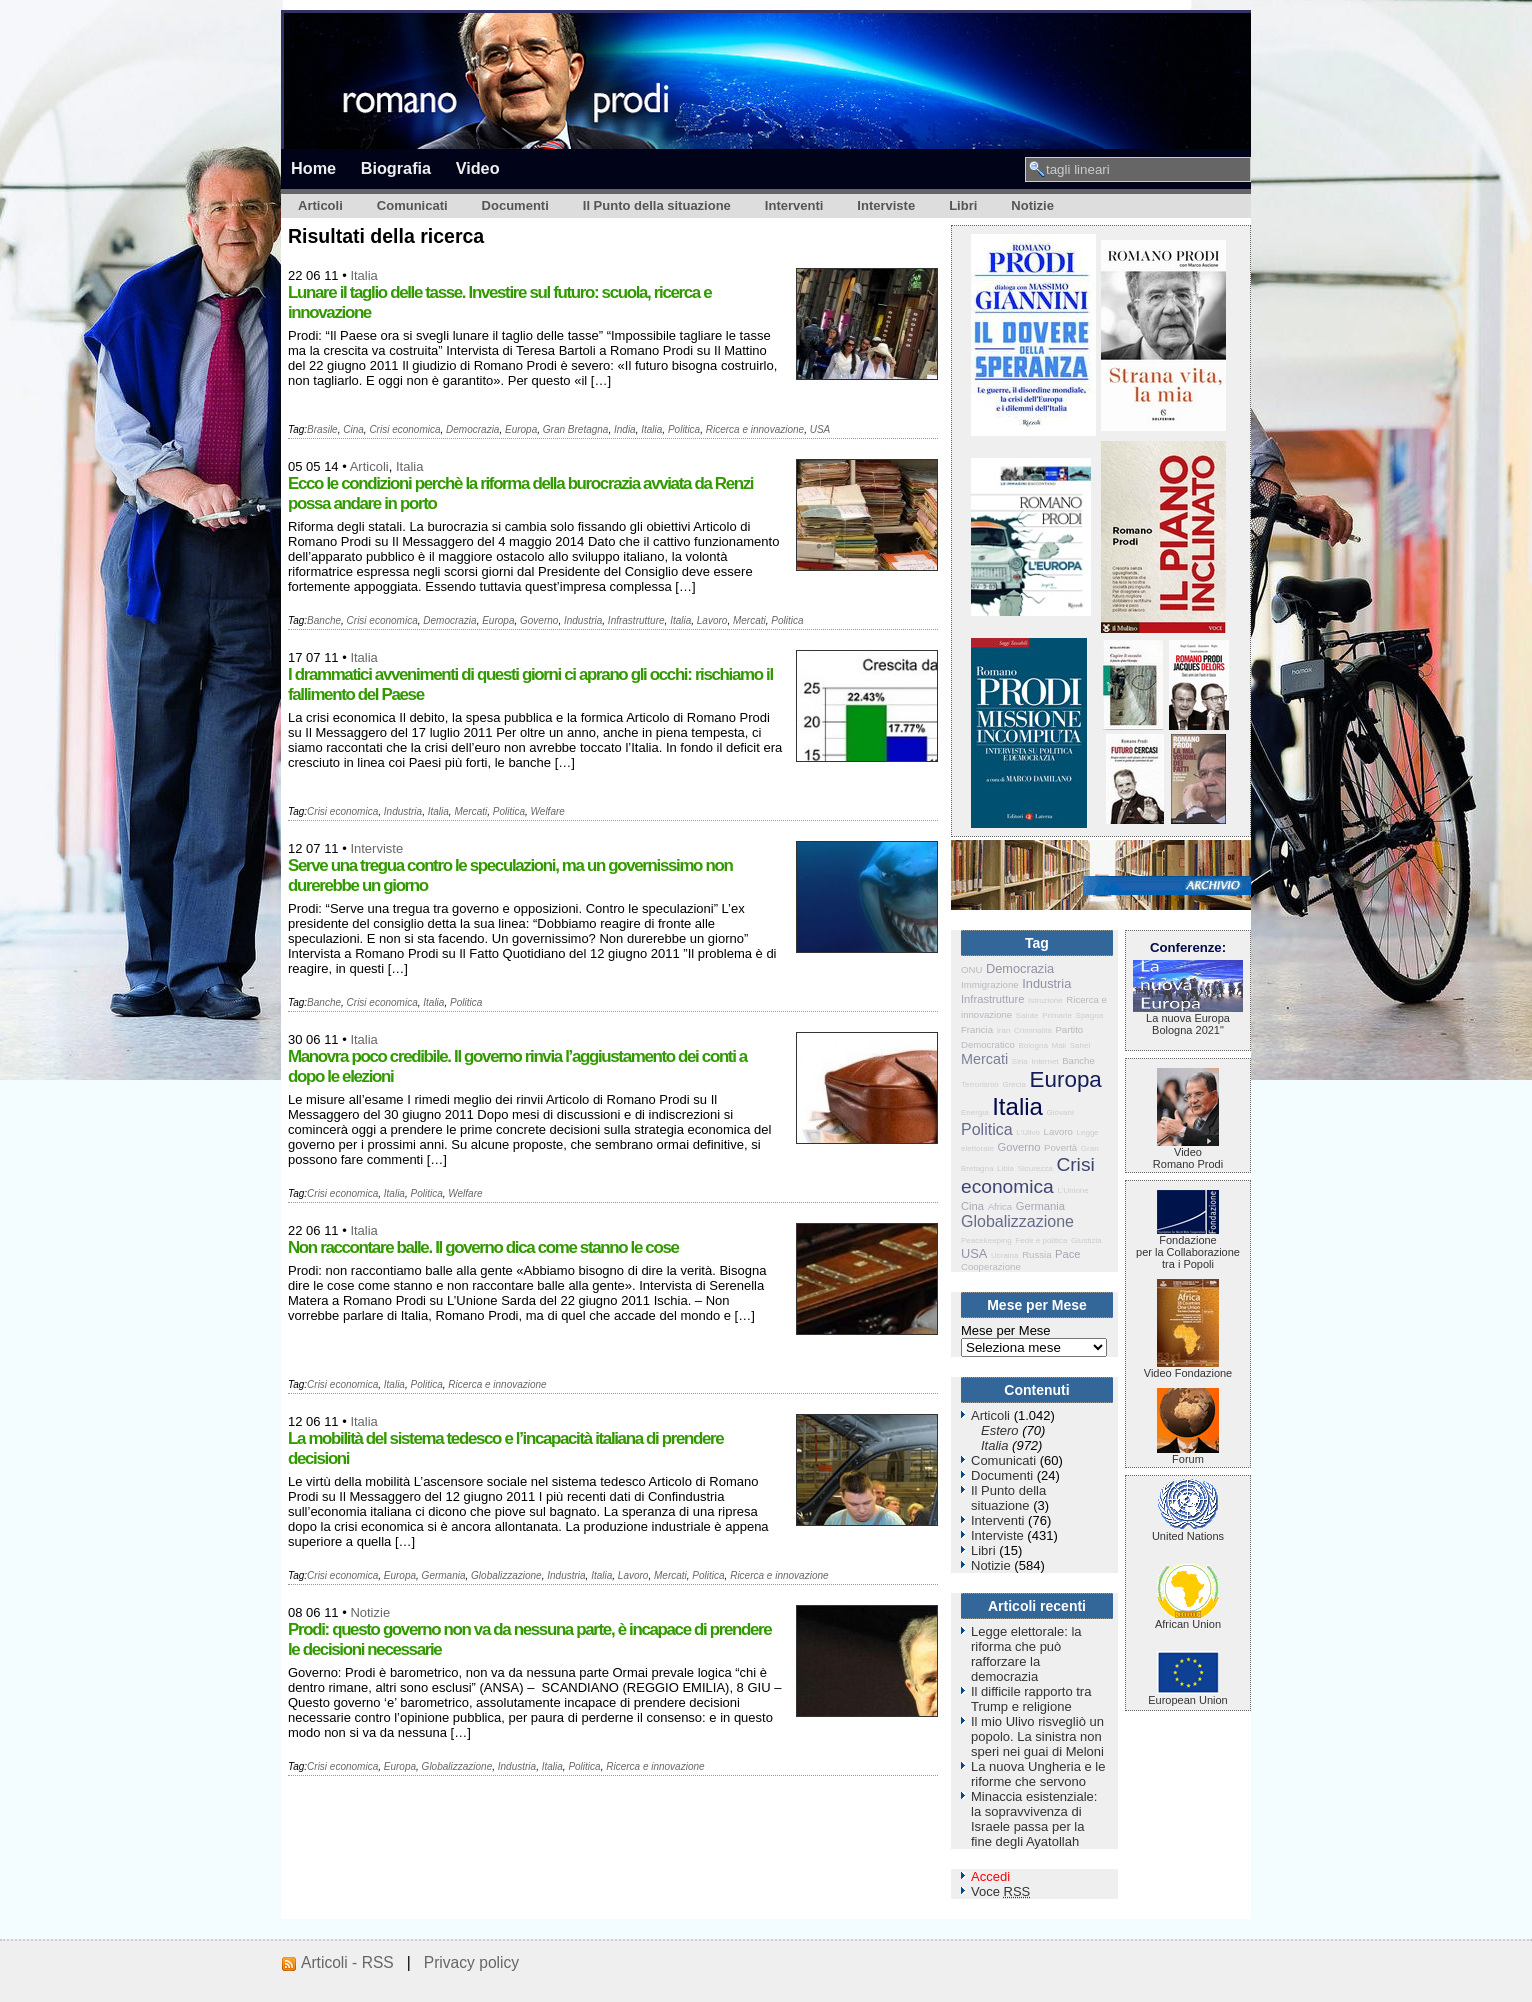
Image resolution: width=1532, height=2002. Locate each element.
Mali (1058, 1045)
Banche (324, 620)
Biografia (396, 168)
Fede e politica (1041, 1240)
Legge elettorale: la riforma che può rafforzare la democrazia (1026, 1654)
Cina (353, 429)
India (625, 429)
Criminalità (1033, 1030)
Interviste (886, 205)
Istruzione (1045, 1000)
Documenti (515, 205)
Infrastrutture (636, 620)
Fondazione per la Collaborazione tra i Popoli (1188, 1247)
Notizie (1032, 205)
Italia (363, 275)
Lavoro (712, 620)
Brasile (322, 429)
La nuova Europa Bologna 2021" (1188, 1019)
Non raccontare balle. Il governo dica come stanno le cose (483, 1247)
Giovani (1060, 1112)
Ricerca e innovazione (755, 429)
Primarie (1057, 1015)
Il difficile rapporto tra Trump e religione (1031, 1699)
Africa (1000, 1206)
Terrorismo (980, 1084)
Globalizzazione (506, 1575)
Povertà (1060, 1147)
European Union (1188, 1695)
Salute (1027, 1015)
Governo (539, 620)
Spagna (1090, 1015)
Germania (444, 1575)
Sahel (1080, 1045)
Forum (1188, 1454)
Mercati (749, 620)
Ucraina (1005, 1255)
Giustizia (1086, 1240)
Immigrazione (990, 984)
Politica (684, 429)
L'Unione (1072, 1190)
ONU (971, 969)
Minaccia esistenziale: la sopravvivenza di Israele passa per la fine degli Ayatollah (1034, 1819)
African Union (1188, 1619)
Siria (1020, 1061)
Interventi (794, 205)
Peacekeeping (986, 1240)
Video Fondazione (1188, 1368)
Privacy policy (471, 1962)
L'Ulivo (1028, 1132)
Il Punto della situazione (657, 205)
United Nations (1188, 1531)
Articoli (320, 205)
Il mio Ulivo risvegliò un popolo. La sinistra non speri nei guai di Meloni (1037, 1736)
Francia (977, 1029)
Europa (521, 429)
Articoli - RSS (347, 1962)
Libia (1005, 1168)
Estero (1000, 1430)
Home (313, 168)
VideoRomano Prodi (1188, 1153)
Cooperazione (991, 1266)
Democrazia (472, 429)
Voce (1000, 1891)
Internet (1044, 1061)
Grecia (1014, 1084)
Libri (963, 205)
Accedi (990, 1876)
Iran (1004, 1030)
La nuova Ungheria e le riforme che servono (1038, 1774)
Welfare (548, 811)
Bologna (1032, 1045)
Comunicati (412, 205)
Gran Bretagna (576, 429)
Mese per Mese (1006, 1330)
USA (820, 429)
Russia (1036, 1254)
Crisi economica (404, 429)
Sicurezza (1035, 1168)
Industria (583, 620)
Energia (975, 1112)
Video (478, 168)
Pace (1068, 1254)
